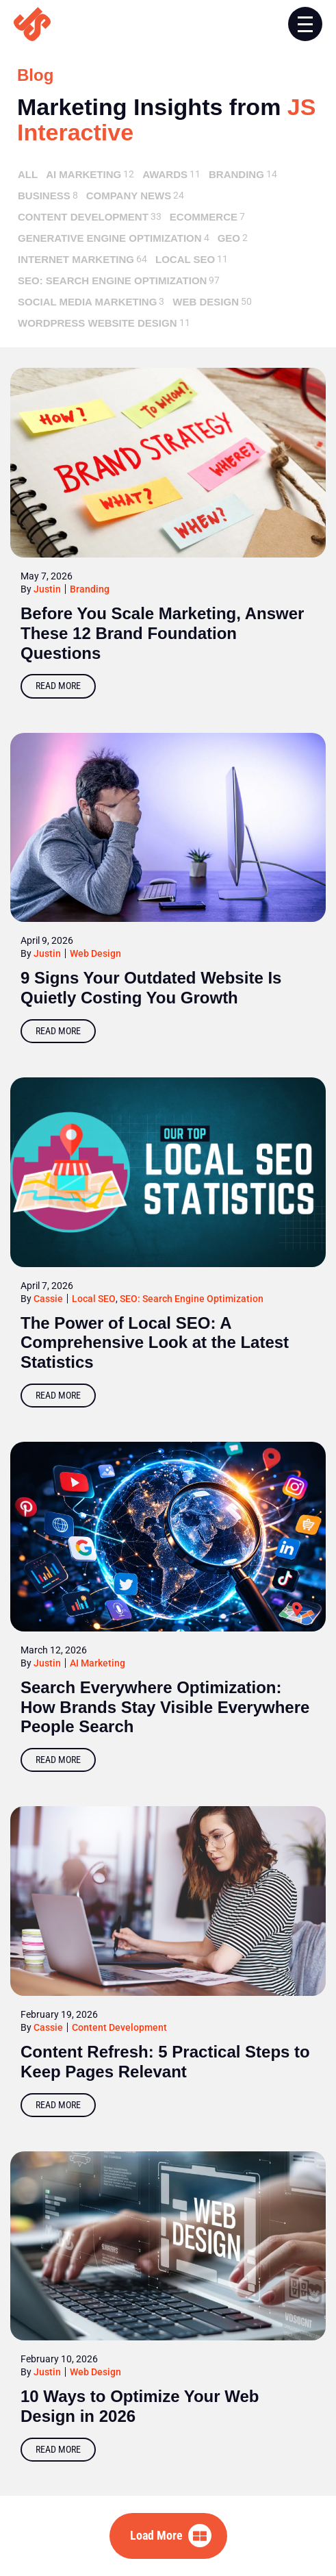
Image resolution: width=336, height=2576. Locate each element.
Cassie (48, 1298)
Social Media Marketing (87, 302)
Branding (236, 174)
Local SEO (185, 259)
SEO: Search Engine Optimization (112, 280)
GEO (229, 238)
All (28, 174)
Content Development (83, 217)
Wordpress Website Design (97, 323)
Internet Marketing (76, 259)
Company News (128, 195)
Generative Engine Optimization (110, 238)
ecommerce (203, 217)
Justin (47, 589)
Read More (58, 685)
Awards (165, 174)
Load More (156, 2535)
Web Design (205, 302)
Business (44, 195)
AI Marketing (83, 174)
